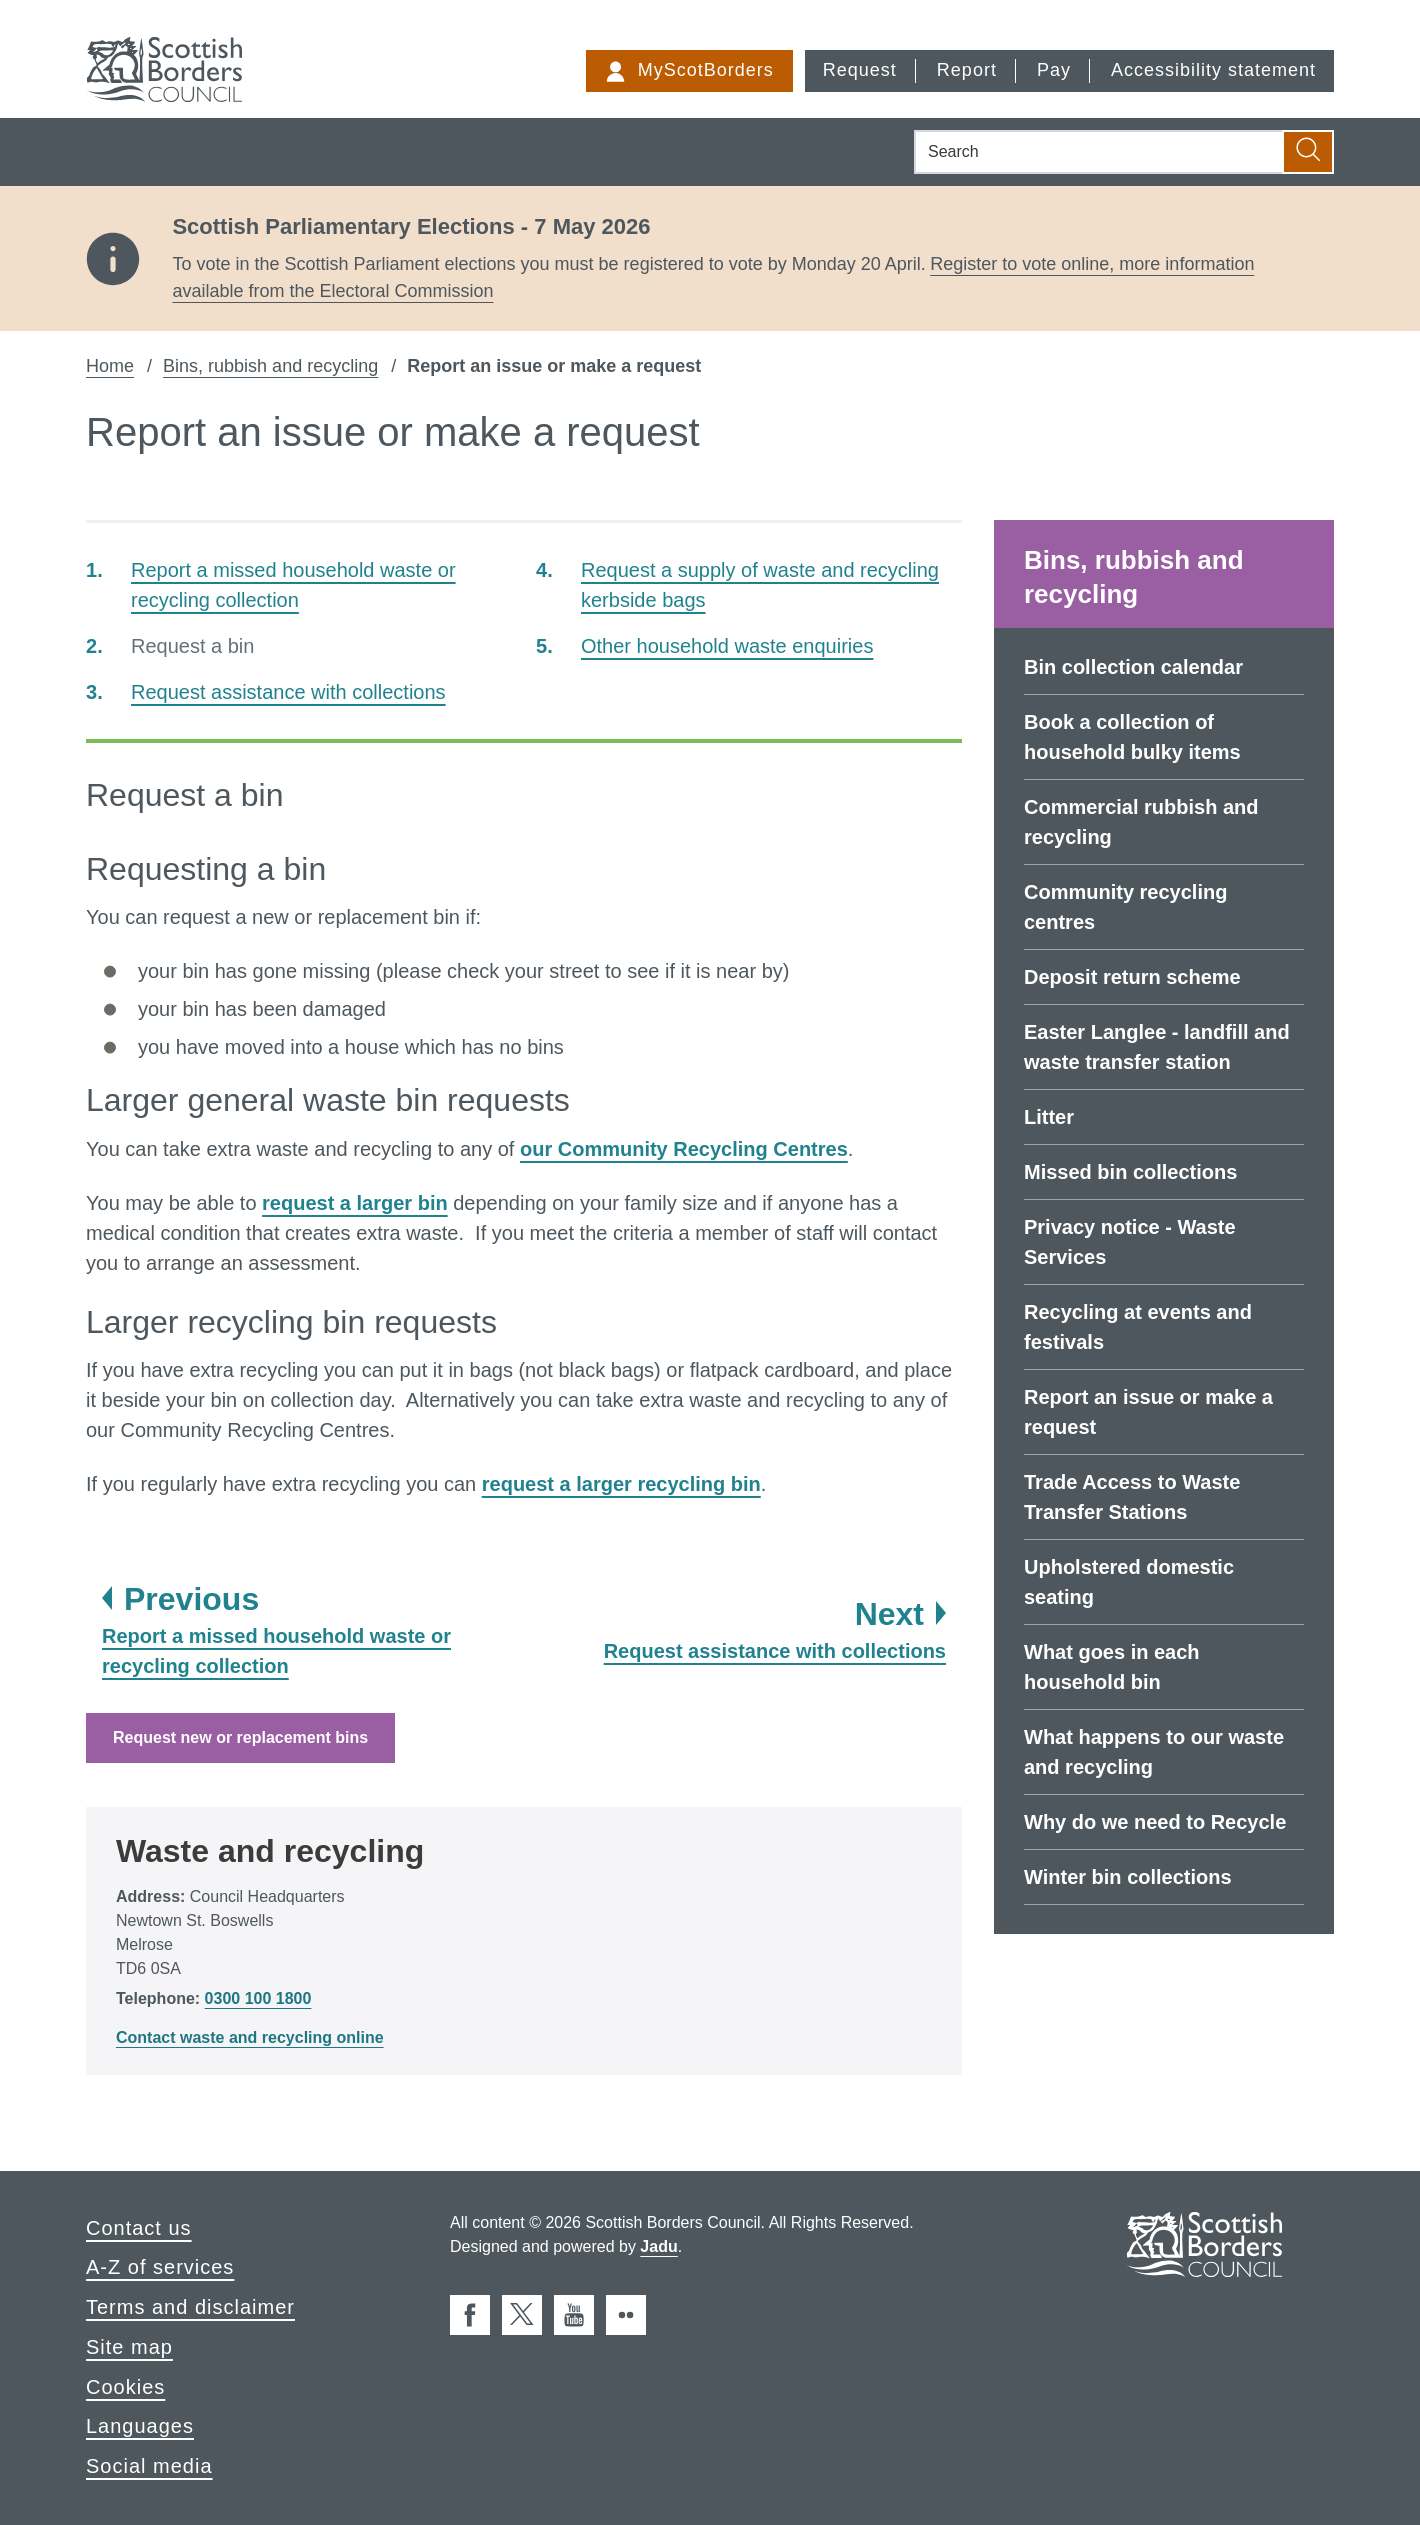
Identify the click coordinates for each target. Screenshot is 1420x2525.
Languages (140, 2426)
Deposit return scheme (1132, 977)
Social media (149, 2466)
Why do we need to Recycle (1155, 1822)
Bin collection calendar (1133, 667)
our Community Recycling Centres (684, 1149)
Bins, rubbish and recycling (270, 366)
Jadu (658, 2246)
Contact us (139, 2228)
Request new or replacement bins (240, 1737)
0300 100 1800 (258, 1998)
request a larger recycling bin (621, 1484)
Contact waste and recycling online (250, 2037)
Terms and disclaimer (190, 2307)
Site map (129, 2347)
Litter (1049, 1117)
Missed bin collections (1130, 1172)
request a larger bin (355, 1203)
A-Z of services (160, 2267)
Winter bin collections (1128, 1877)
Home (110, 366)
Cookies (125, 2387)
